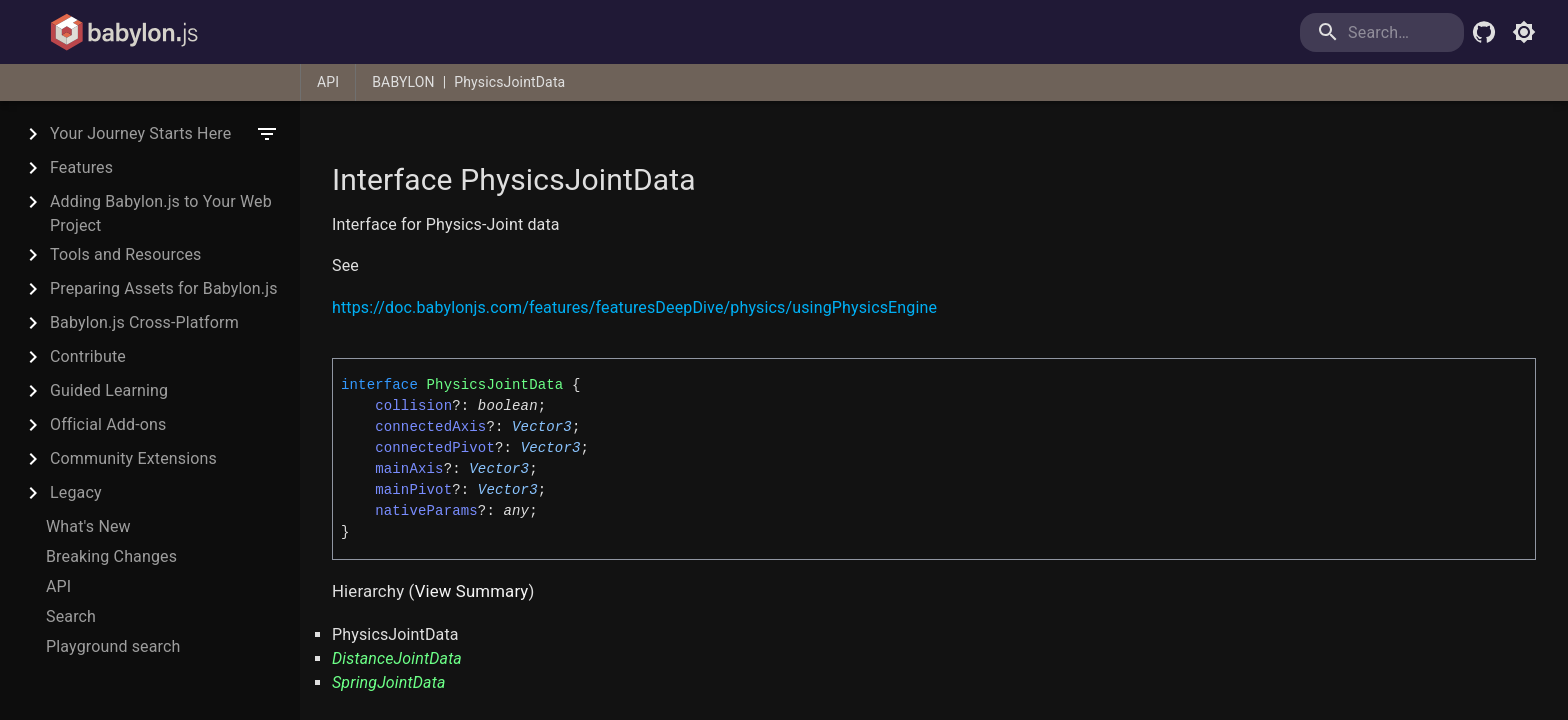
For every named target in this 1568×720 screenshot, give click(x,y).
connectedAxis (430, 427)
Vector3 (542, 427)
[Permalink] (371, 267)
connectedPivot (435, 448)
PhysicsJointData (509, 82)
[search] (1382, 32)
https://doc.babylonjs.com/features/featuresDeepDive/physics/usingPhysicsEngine (634, 307)
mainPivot (413, 490)
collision (413, 406)
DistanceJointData (397, 658)
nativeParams (426, 511)
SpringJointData (389, 682)
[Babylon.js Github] (1484, 32)
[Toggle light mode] (1524, 32)
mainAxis (409, 469)
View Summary (472, 591)
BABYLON (403, 82)
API (328, 82)
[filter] (267, 134)
